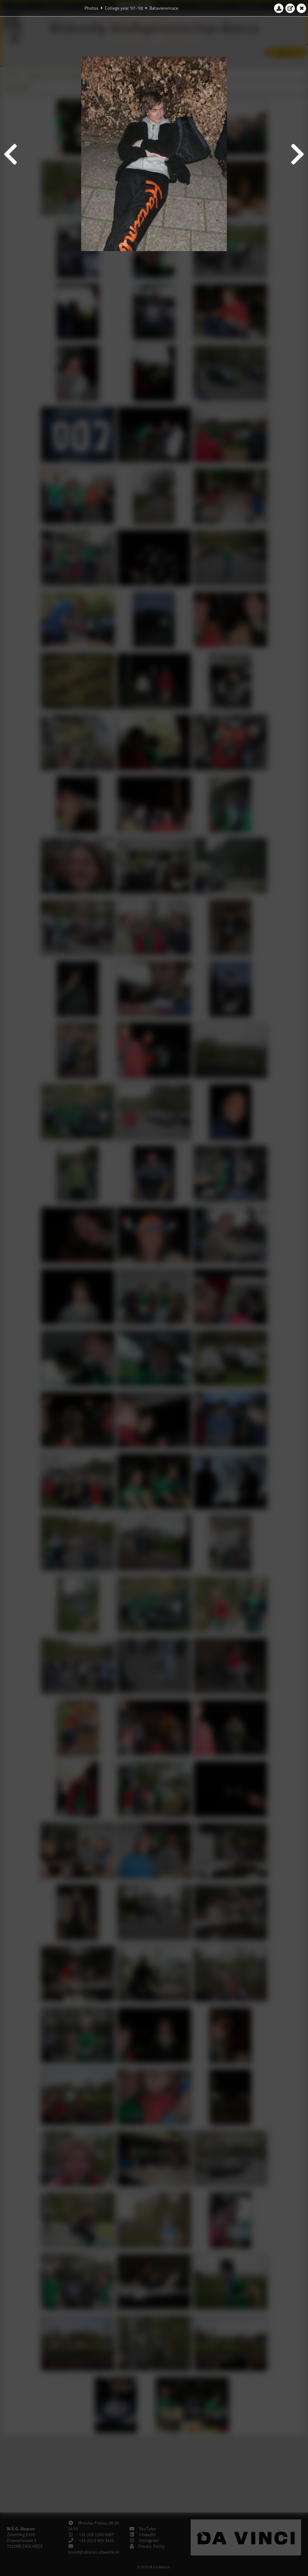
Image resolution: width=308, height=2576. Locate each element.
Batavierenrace (163, 8)
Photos (91, 8)
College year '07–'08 (124, 8)
